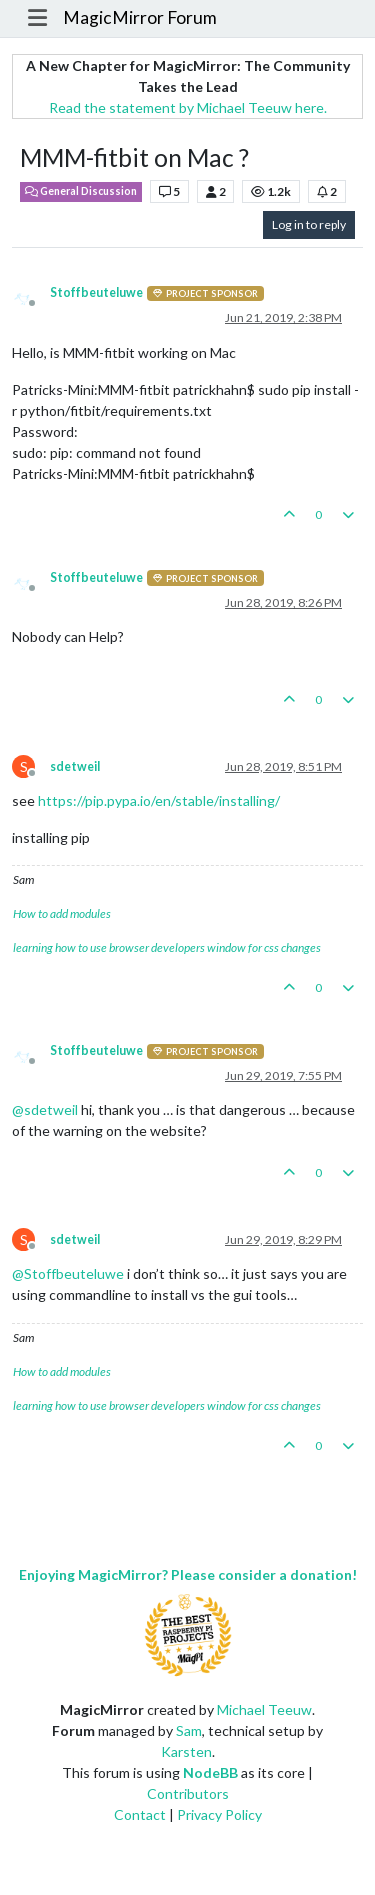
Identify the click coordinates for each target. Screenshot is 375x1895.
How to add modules (62, 913)
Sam (189, 1730)
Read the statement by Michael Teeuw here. (188, 107)
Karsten (186, 1751)
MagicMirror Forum (140, 17)
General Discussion (81, 191)
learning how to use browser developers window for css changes (167, 947)
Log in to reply (309, 224)
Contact (140, 1814)
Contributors (188, 1793)
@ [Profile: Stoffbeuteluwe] (68, 1273)
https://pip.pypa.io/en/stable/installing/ (159, 800)
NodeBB (210, 1772)
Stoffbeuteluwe (96, 292)
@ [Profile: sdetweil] (45, 1109)
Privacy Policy (219, 1814)
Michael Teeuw (264, 1709)
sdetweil (75, 766)
